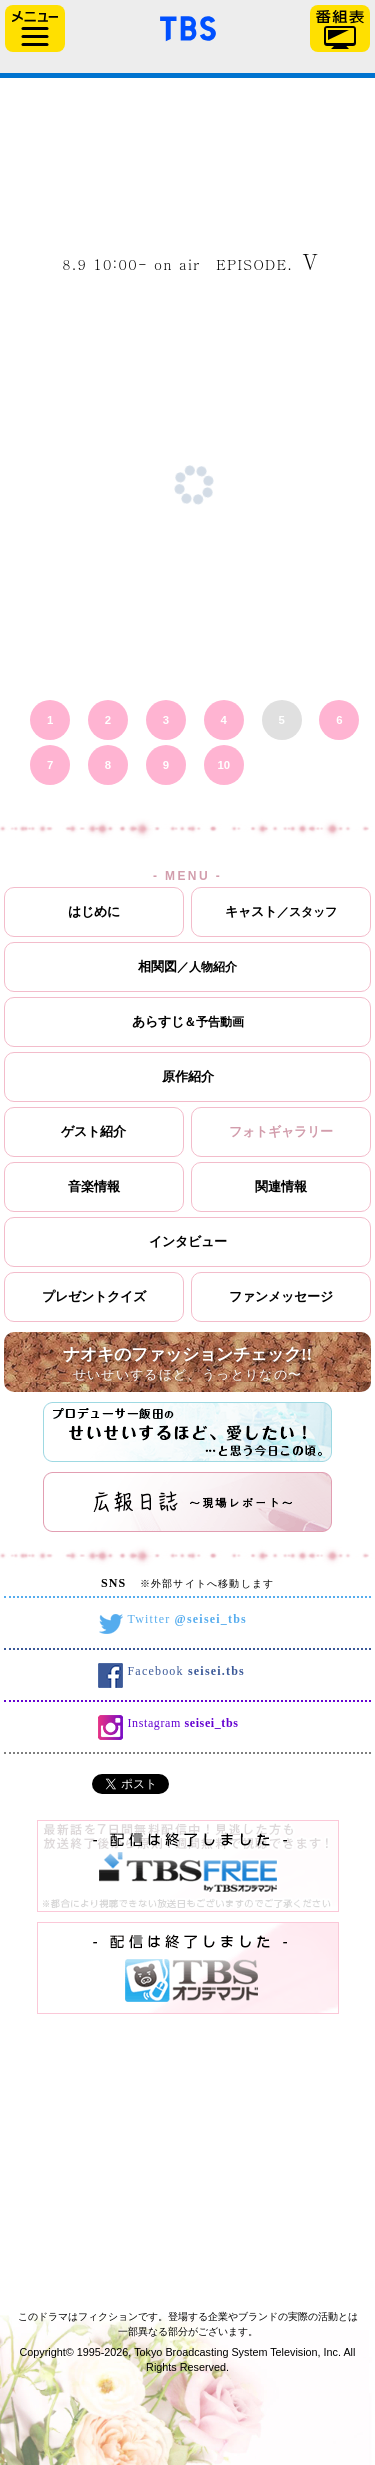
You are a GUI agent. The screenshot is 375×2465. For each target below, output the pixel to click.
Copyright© (47, 2352)
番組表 (340, 28)
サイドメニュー (35, 28)
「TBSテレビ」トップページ (188, 26)
